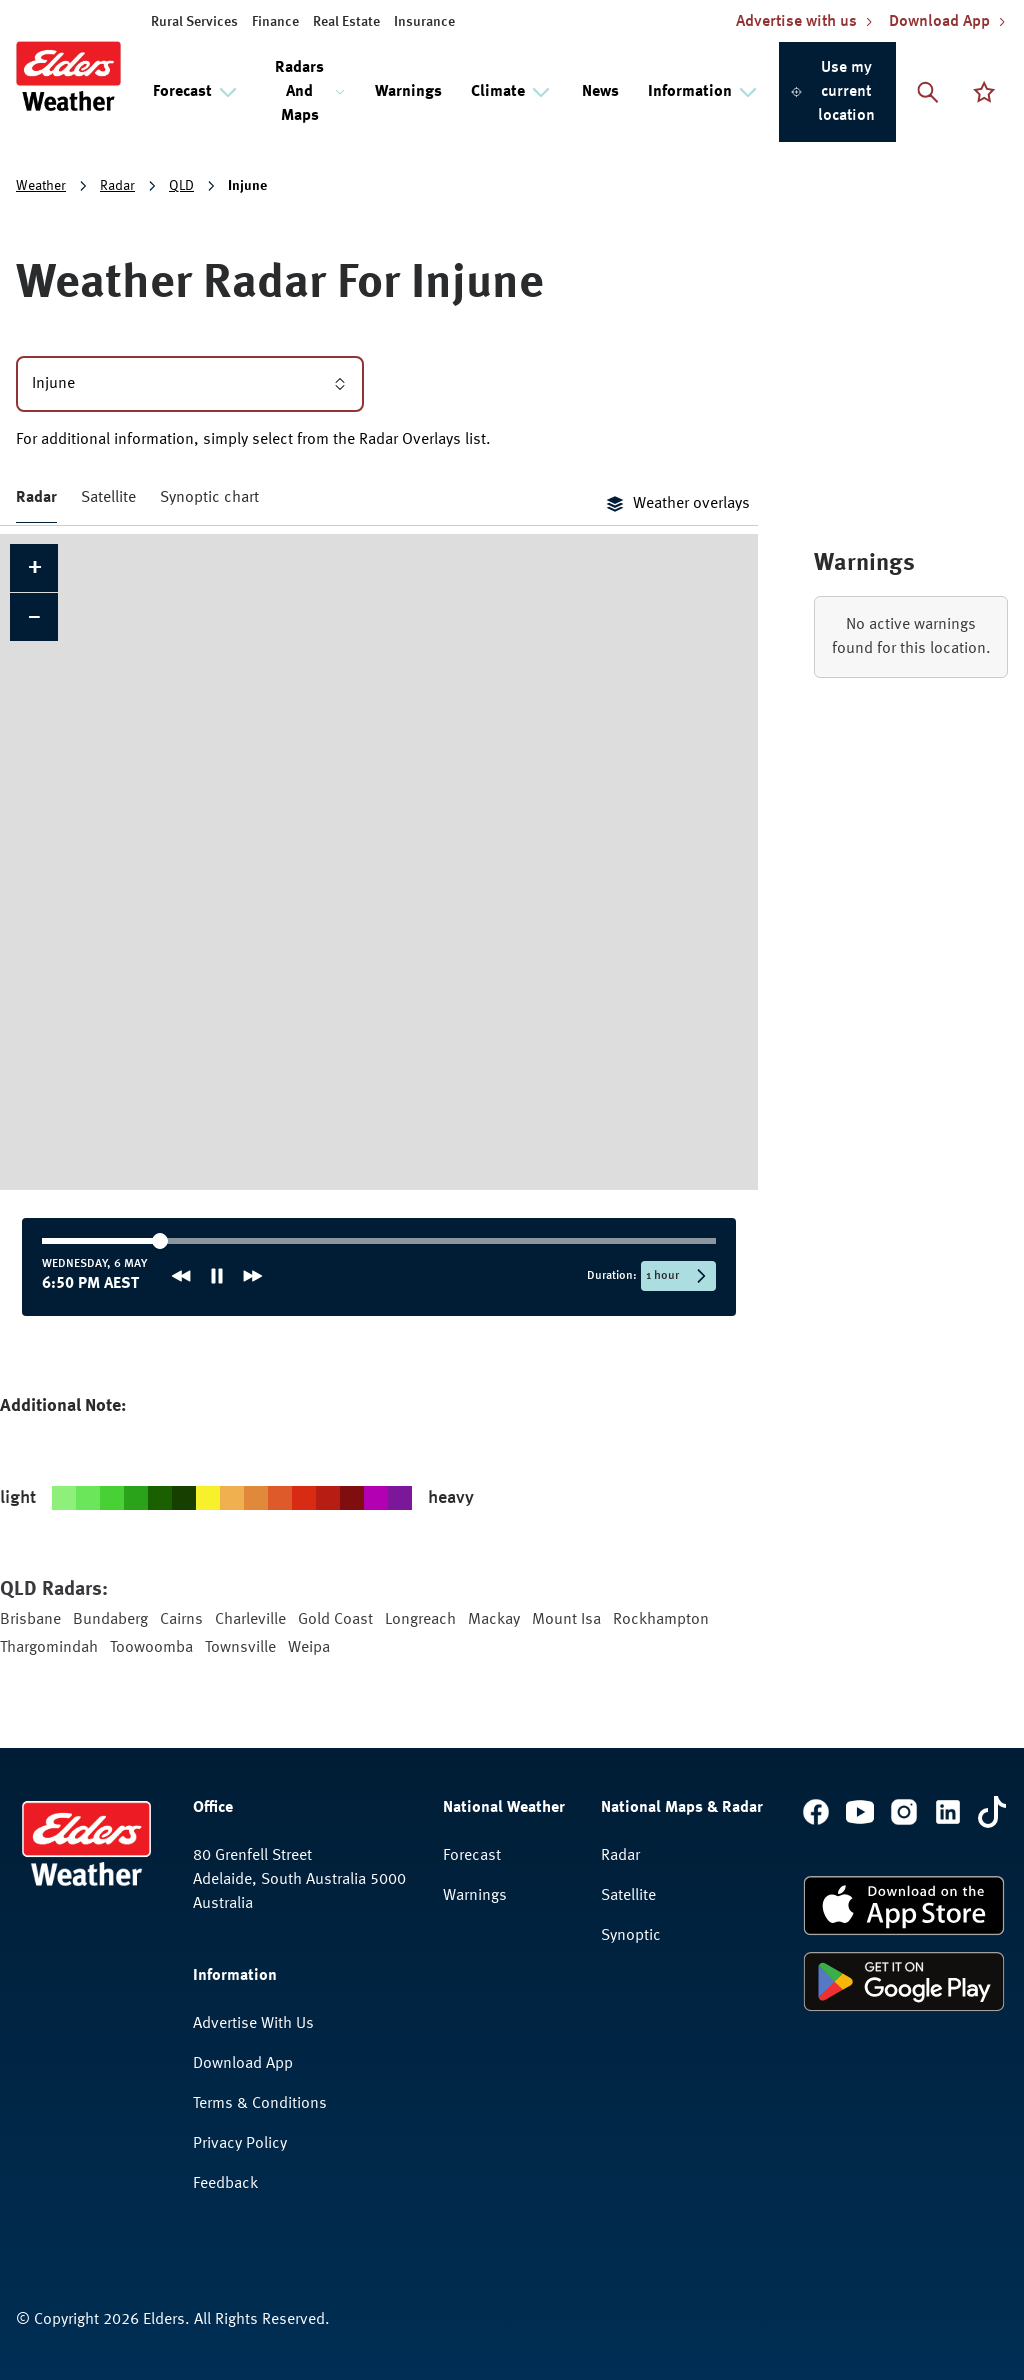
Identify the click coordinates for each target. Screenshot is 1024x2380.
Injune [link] (247, 186)
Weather (41, 186)
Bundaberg (110, 1620)
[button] (34, 568)
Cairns (181, 1620)
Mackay (494, 1620)
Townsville (240, 1648)
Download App (243, 2064)
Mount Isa (566, 1620)
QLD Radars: (54, 1590)
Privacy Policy (240, 2144)
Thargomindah (49, 1648)
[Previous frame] (181, 1276)
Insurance (424, 22)
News (600, 92)
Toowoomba (151, 1648)
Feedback (225, 2184)
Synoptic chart (209, 498)
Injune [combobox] (190, 384)
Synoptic (631, 1936)
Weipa (309, 1648)
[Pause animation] (217, 1276)
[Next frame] (253, 1276)
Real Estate (346, 22)
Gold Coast (335, 1620)
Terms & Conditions (260, 2104)
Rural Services (194, 22)
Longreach (420, 1620)
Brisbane (30, 1620)
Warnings (408, 92)
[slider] (105, 1241)
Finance (275, 22)
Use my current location (832, 92)
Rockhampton (661, 1620)
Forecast (472, 1856)
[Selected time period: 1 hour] (678, 1276)
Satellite (108, 498)
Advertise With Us (253, 2024)
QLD (181, 186)
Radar (117, 186)
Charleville (250, 1620)
